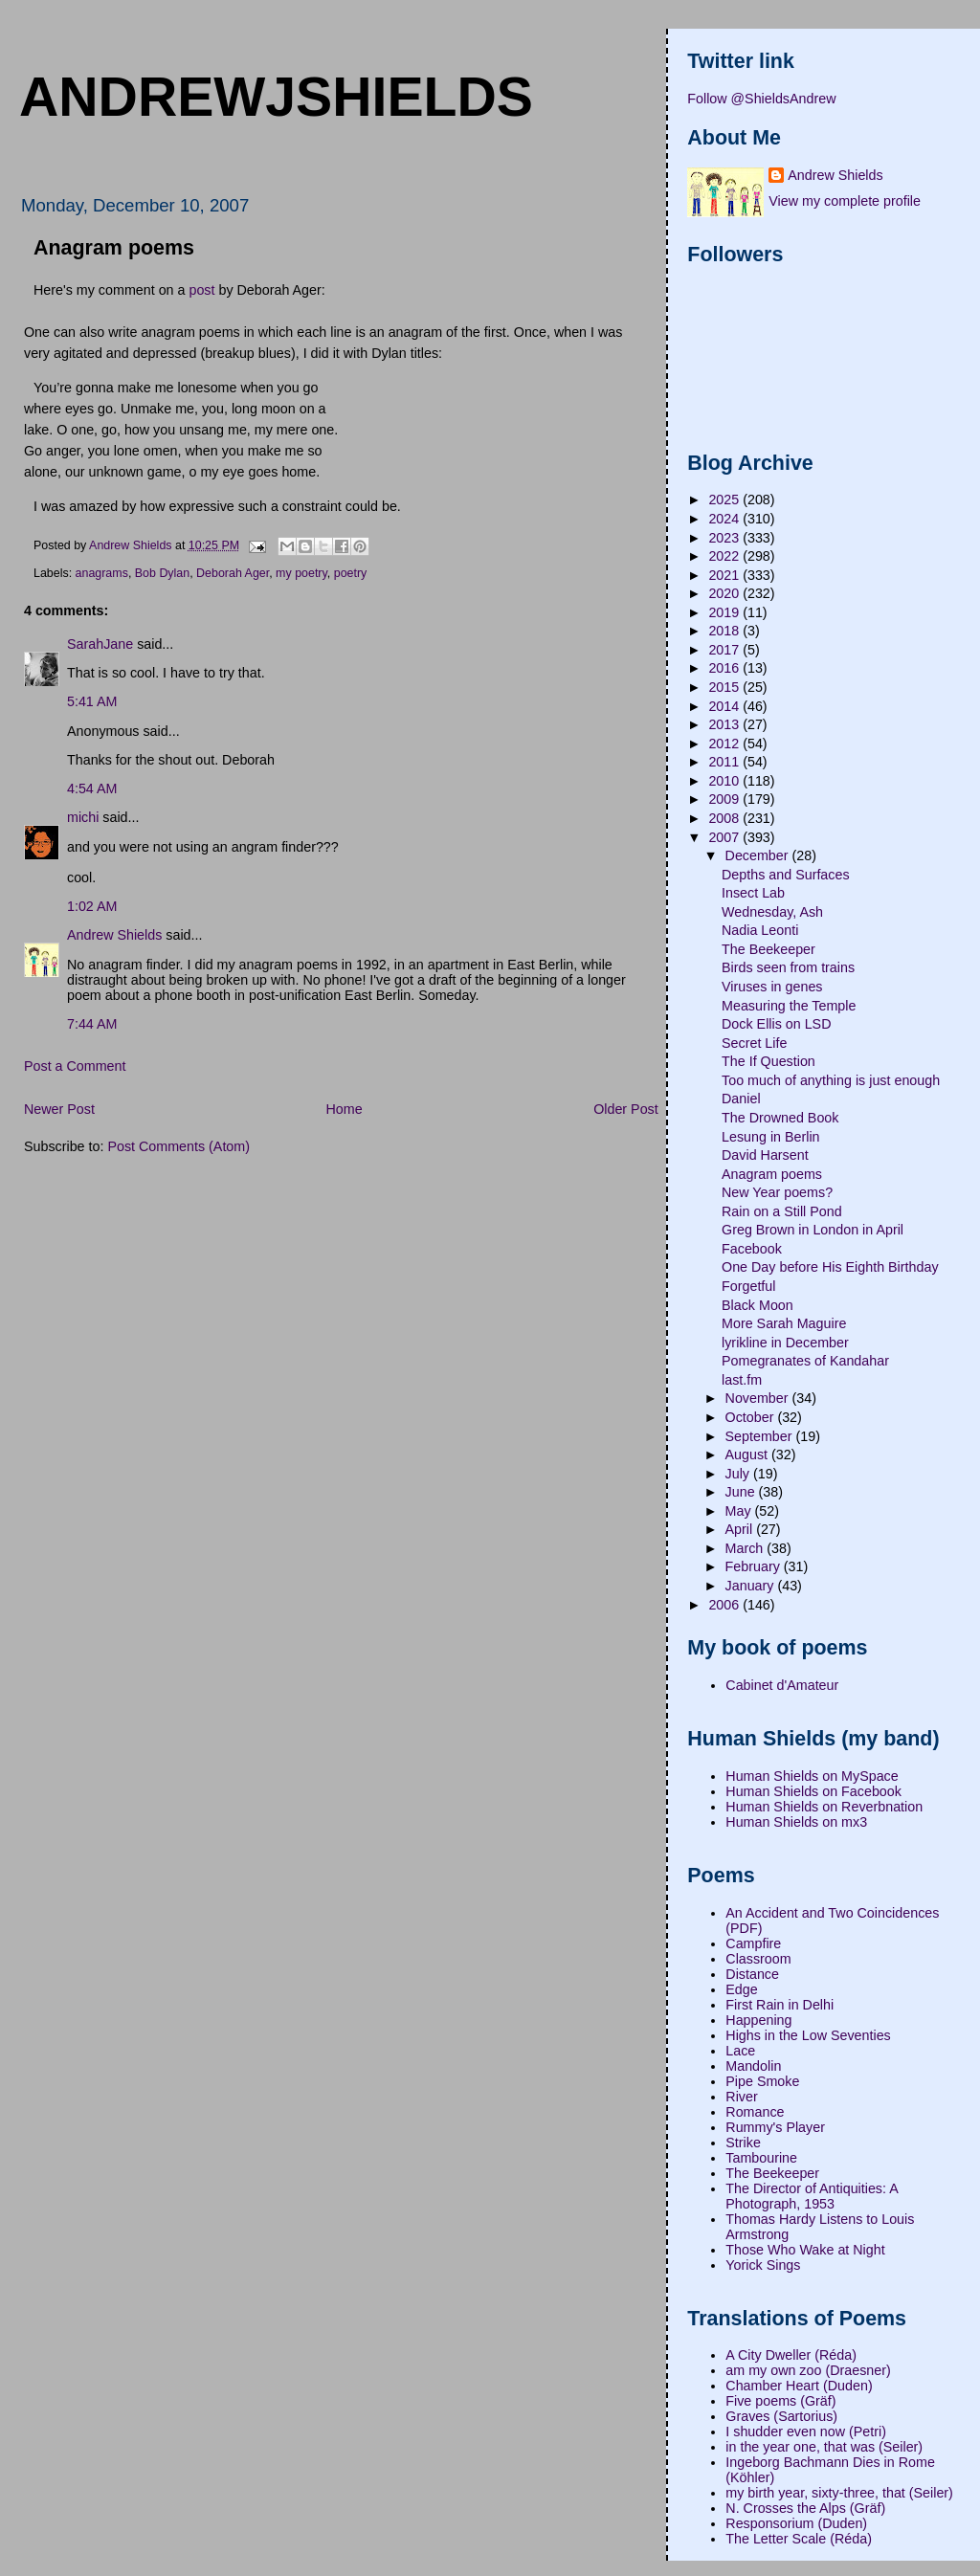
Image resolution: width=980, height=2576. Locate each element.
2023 (725, 537)
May (740, 1511)
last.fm (742, 1380)
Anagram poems (772, 1174)
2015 (725, 687)
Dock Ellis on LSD (776, 1024)
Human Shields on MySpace (811, 1776)
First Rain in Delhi (779, 2004)
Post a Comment (74, 1066)
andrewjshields (276, 96)
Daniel (741, 1098)
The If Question (768, 1061)
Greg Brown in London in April (812, 1229)
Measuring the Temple (789, 1005)
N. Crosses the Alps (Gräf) (805, 2508)
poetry (351, 573)
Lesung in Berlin (771, 1136)
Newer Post (59, 1109)
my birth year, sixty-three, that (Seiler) (839, 2492)
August (748, 1454)
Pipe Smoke (762, 2081)
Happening (758, 2020)
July (739, 1473)
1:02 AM (92, 906)
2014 (725, 706)
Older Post (625, 1109)
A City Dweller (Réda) (791, 2355)
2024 (725, 518)
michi (83, 817)
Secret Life (754, 1043)
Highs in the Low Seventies (807, 2035)
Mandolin (753, 2066)
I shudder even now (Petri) (805, 2431)
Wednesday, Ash (772, 912)
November (758, 1398)
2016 (725, 668)
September (760, 1436)
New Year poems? (777, 1192)
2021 (725, 575)
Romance (754, 2112)
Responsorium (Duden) (796, 2523)
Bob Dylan (162, 573)
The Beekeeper (768, 949)
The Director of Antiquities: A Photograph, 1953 (811, 2196)
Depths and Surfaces (786, 874)
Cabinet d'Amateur (781, 1685)
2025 (725, 499)
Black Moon (757, 1305)
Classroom (758, 1958)
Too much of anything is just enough (831, 1080)
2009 (725, 799)
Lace (740, 2050)
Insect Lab (753, 892)
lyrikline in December (785, 1342)
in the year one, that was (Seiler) (824, 2446)
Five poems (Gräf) (780, 2401)
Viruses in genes (772, 986)
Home (343, 1109)
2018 (725, 630)
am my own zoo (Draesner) (807, 2370)
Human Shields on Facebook (813, 1791)
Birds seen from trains (788, 967)
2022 (725, 556)
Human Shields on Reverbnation (824, 1806)
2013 (725, 724)
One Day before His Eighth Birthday (830, 1267)
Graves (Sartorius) (781, 2416)
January (751, 1585)
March (746, 1548)
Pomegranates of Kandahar (805, 1360)
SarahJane (100, 644)
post (201, 290)
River (741, 2096)
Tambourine (761, 2157)
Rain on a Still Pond (782, 1211)
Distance (752, 1974)
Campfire (753, 1943)
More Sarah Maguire (784, 1323)
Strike (743, 2142)
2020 (725, 593)
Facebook (752, 1248)
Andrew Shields (114, 935)
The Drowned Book (780, 1117)
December (758, 855)
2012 (725, 743)
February (754, 1566)
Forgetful (748, 1286)
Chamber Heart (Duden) (798, 2385)
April (741, 1529)
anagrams (102, 573)
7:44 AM (92, 1024)
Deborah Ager (232, 573)
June (742, 1491)
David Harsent (765, 1155)
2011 (725, 761)
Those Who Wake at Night (804, 2249)
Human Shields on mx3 (796, 1822)
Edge (741, 1989)
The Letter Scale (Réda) (798, 2538)
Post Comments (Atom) (178, 1146)
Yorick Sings (762, 2265)
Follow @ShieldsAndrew (761, 98)
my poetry (301, 573)
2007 (725, 837)
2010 (725, 780)
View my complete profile (844, 201)
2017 (725, 649)
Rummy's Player (775, 2127)
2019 (725, 612)
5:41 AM (92, 701)
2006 (725, 1604)
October (751, 1417)
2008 (725, 818)
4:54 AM (92, 788)
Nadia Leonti (760, 930)
